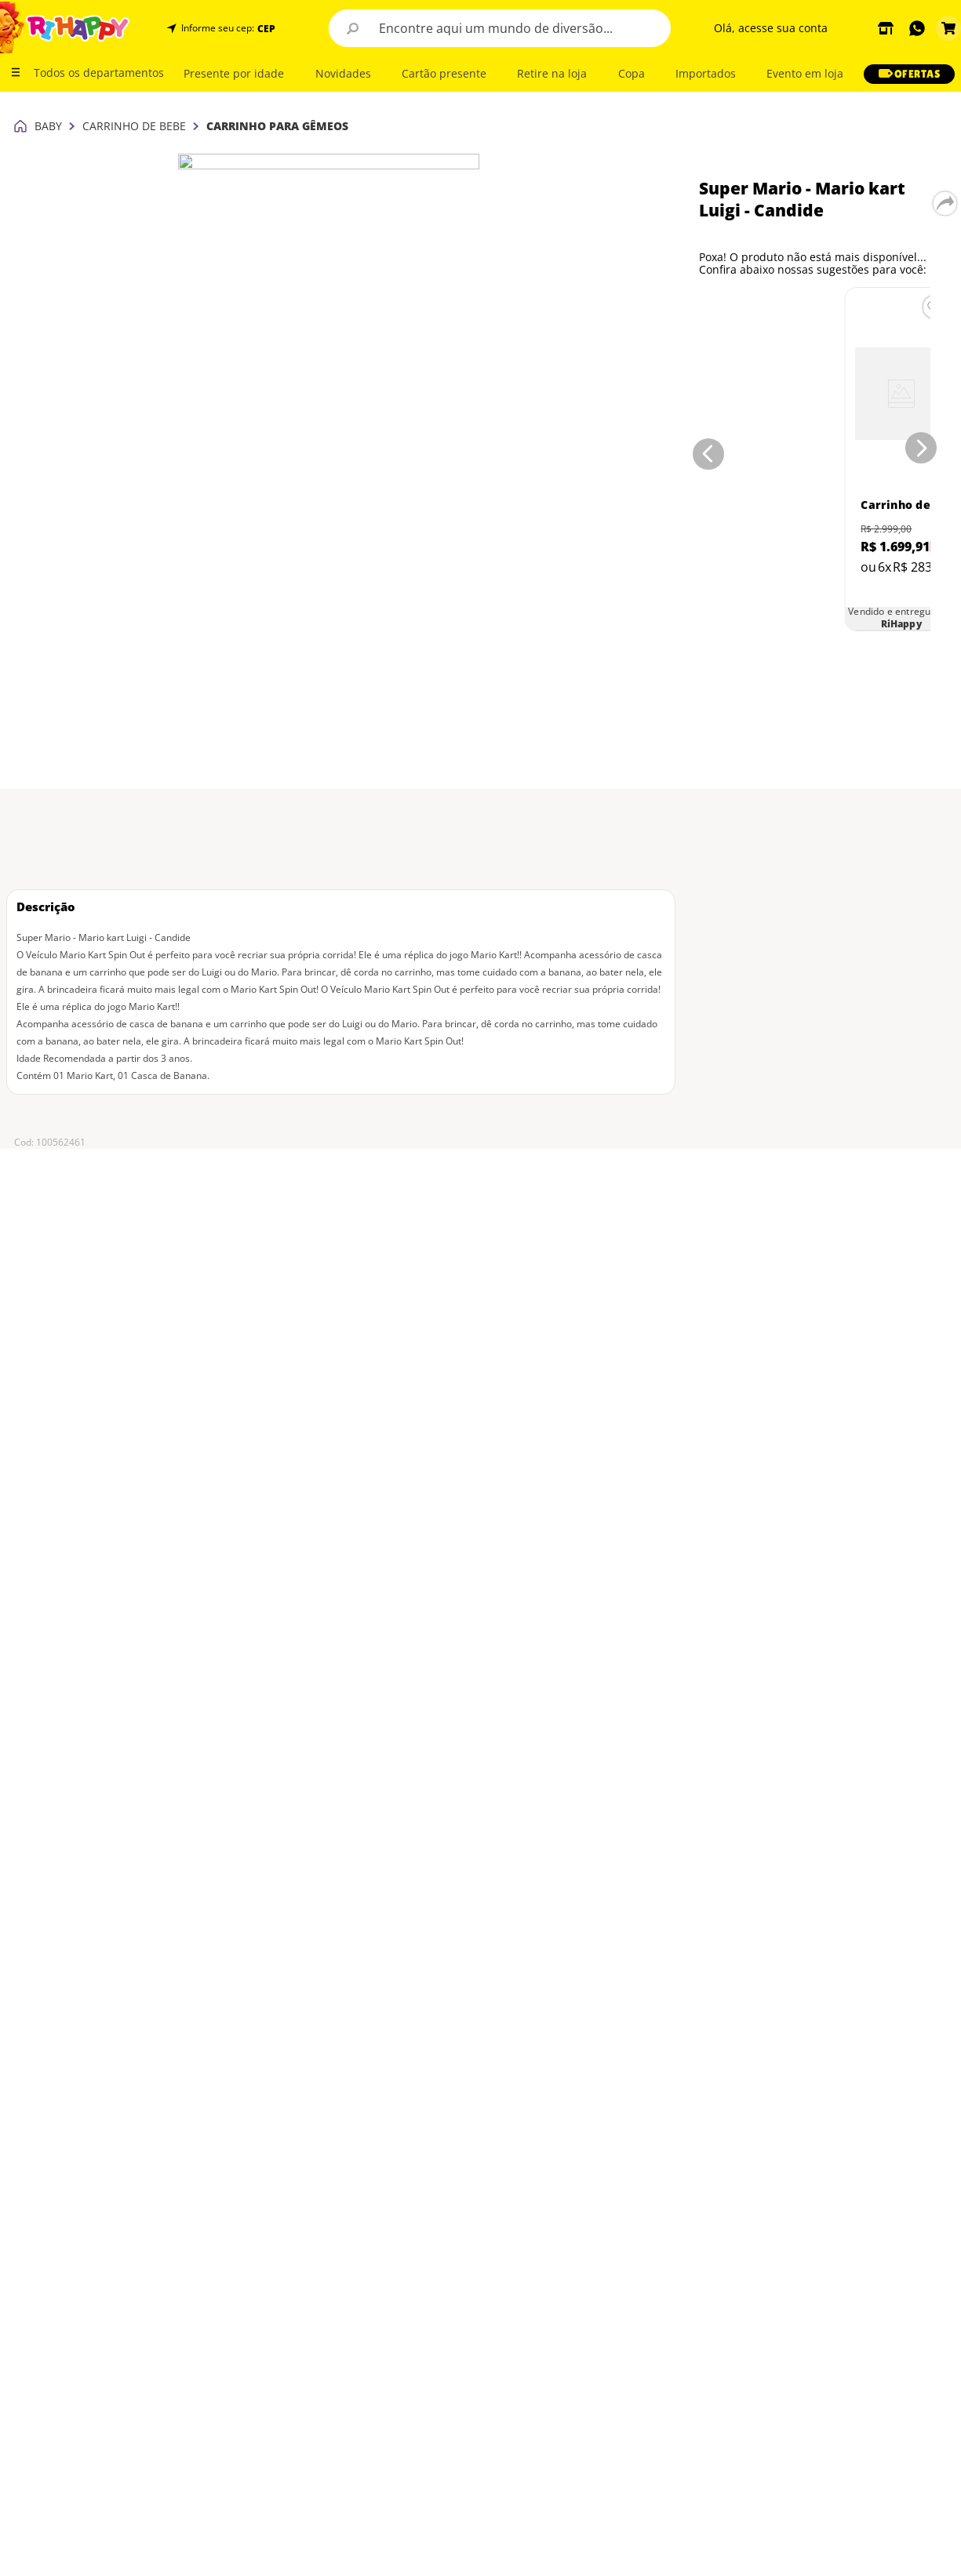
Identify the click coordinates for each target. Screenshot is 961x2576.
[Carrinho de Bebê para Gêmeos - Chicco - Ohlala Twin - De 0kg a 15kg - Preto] (771, 278)
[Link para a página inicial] (20, 16)
